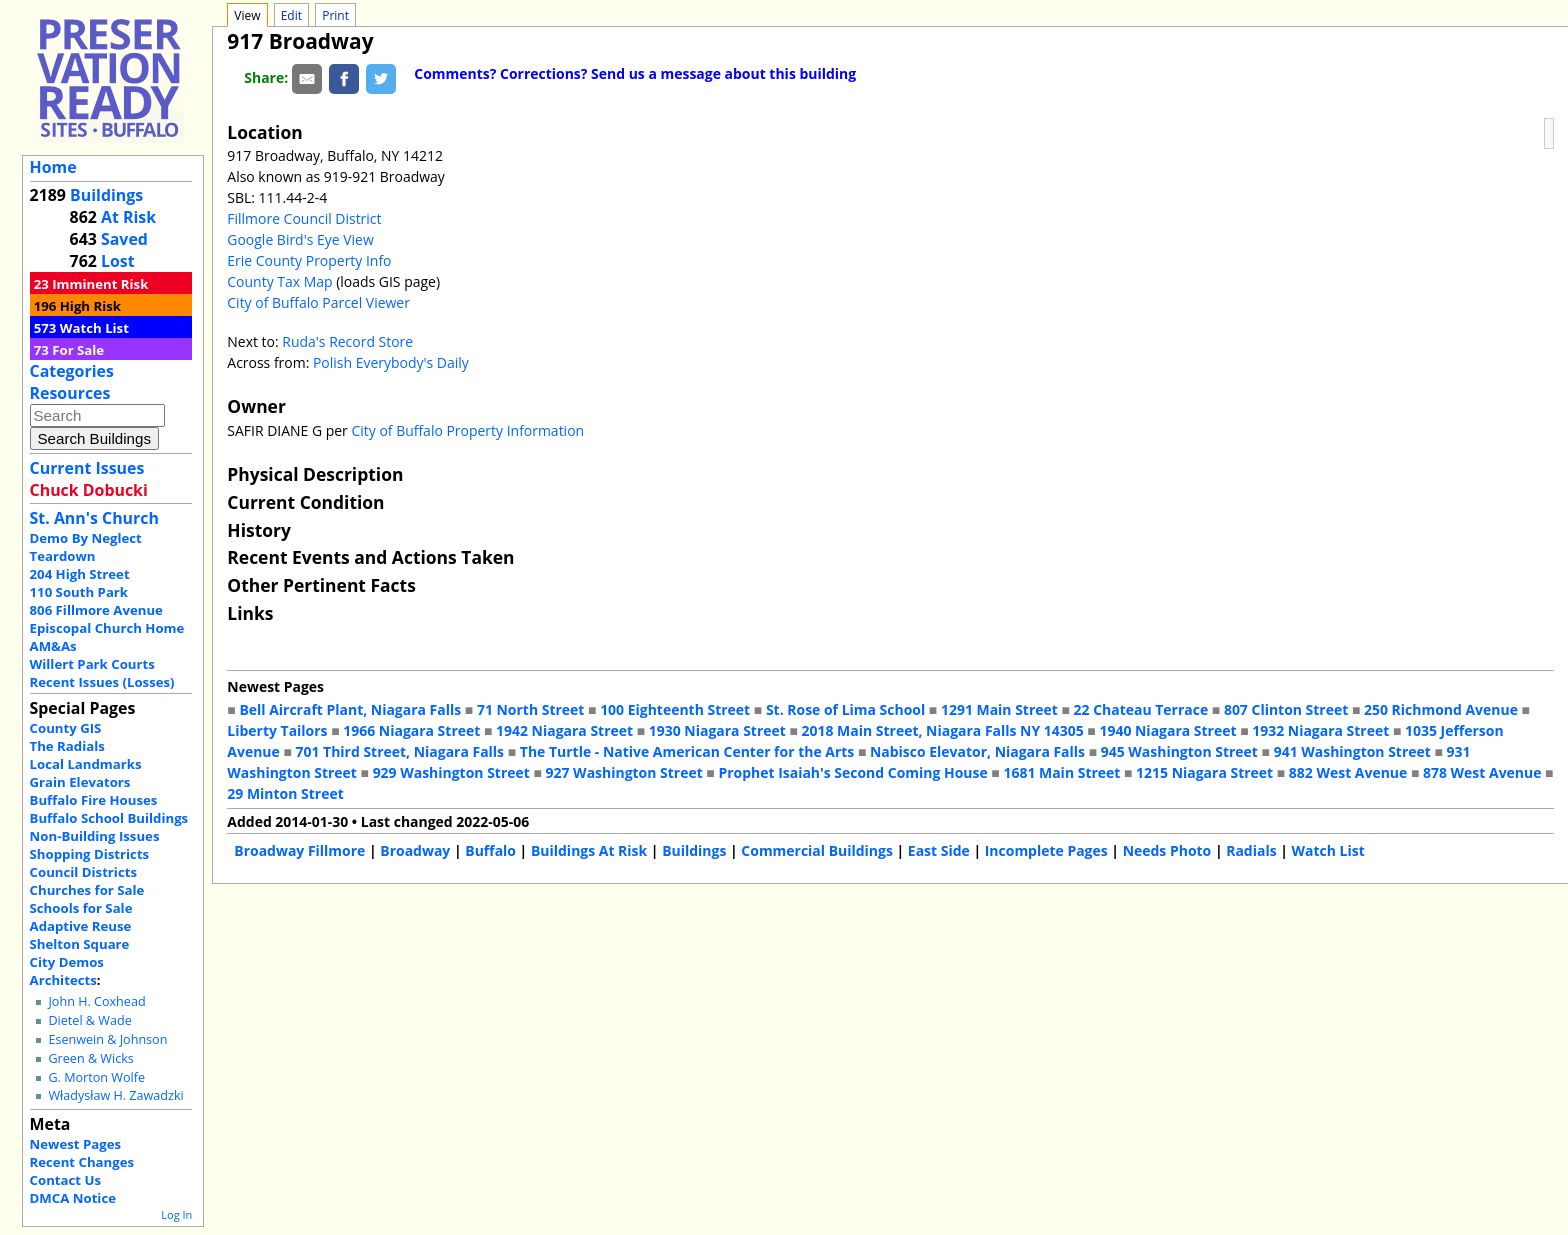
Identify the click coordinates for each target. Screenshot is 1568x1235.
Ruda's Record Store (347, 341)
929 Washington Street (451, 772)
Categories (72, 371)
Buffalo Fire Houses (94, 800)
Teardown (63, 556)
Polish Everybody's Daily (391, 362)
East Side (939, 850)
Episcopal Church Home (107, 628)
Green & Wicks (90, 1058)
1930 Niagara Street (717, 730)
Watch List (94, 328)
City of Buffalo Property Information (467, 430)
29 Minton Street (285, 793)
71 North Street (531, 709)
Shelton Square (80, 944)
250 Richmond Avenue (1441, 709)
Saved (124, 239)
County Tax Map (279, 281)
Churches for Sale (87, 890)
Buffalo (490, 850)
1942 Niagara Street (564, 730)
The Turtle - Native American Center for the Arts (687, 751)
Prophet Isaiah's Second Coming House (852, 772)
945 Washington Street (1179, 751)
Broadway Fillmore (299, 850)
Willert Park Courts (92, 664)
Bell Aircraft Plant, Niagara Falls (350, 709)
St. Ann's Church (94, 518)
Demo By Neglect (86, 538)
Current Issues (87, 468)
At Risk (128, 217)
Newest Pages (75, 1144)
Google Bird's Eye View (300, 239)
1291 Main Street (999, 709)
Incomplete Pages (1046, 850)
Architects (63, 980)
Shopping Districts (90, 854)
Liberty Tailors (277, 730)
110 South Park (79, 592)
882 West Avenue (1348, 772)
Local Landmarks (86, 764)
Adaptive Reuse (81, 926)
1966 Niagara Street (411, 730)
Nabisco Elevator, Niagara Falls (977, 751)
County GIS (66, 728)
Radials (1251, 850)
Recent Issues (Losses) (102, 682)
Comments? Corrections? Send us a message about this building (635, 73)
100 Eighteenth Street (675, 709)
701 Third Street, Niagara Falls (399, 751)
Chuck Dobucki (89, 490)
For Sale (78, 350)
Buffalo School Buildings (109, 818)
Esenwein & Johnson (107, 1039)
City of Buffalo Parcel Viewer (318, 302)
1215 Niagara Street (1204, 772)
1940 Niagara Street (1167, 730)
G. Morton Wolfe (96, 1077)
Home (53, 167)
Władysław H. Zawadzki (115, 1095)
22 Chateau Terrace (1141, 709)
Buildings (106, 195)
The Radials (67, 746)
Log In (176, 1214)
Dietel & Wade (89, 1020)
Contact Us (65, 1180)
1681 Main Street (1061, 772)
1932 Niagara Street (1320, 730)
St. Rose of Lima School (845, 709)
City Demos (67, 962)
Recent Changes (82, 1162)
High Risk (90, 306)
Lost (118, 261)
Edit (291, 15)
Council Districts (83, 872)
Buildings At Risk (589, 850)
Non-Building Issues (95, 836)
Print (335, 15)
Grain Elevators (80, 782)
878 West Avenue (1482, 772)
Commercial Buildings (817, 850)
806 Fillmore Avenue (96, 610)
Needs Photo (1167, 850)
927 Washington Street (624, 772)
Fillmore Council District (304, 218)
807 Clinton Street (1286, 709)
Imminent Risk (100, 284)
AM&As (53, 646)
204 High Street (80, 574)
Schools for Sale (81, 908)
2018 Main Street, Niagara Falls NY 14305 (943, 730)
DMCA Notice (73, 1198)
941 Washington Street (1352, 751)
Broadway (415, 850)
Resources (70, 393)
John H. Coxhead (96, 1001)
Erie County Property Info (309, 260)
